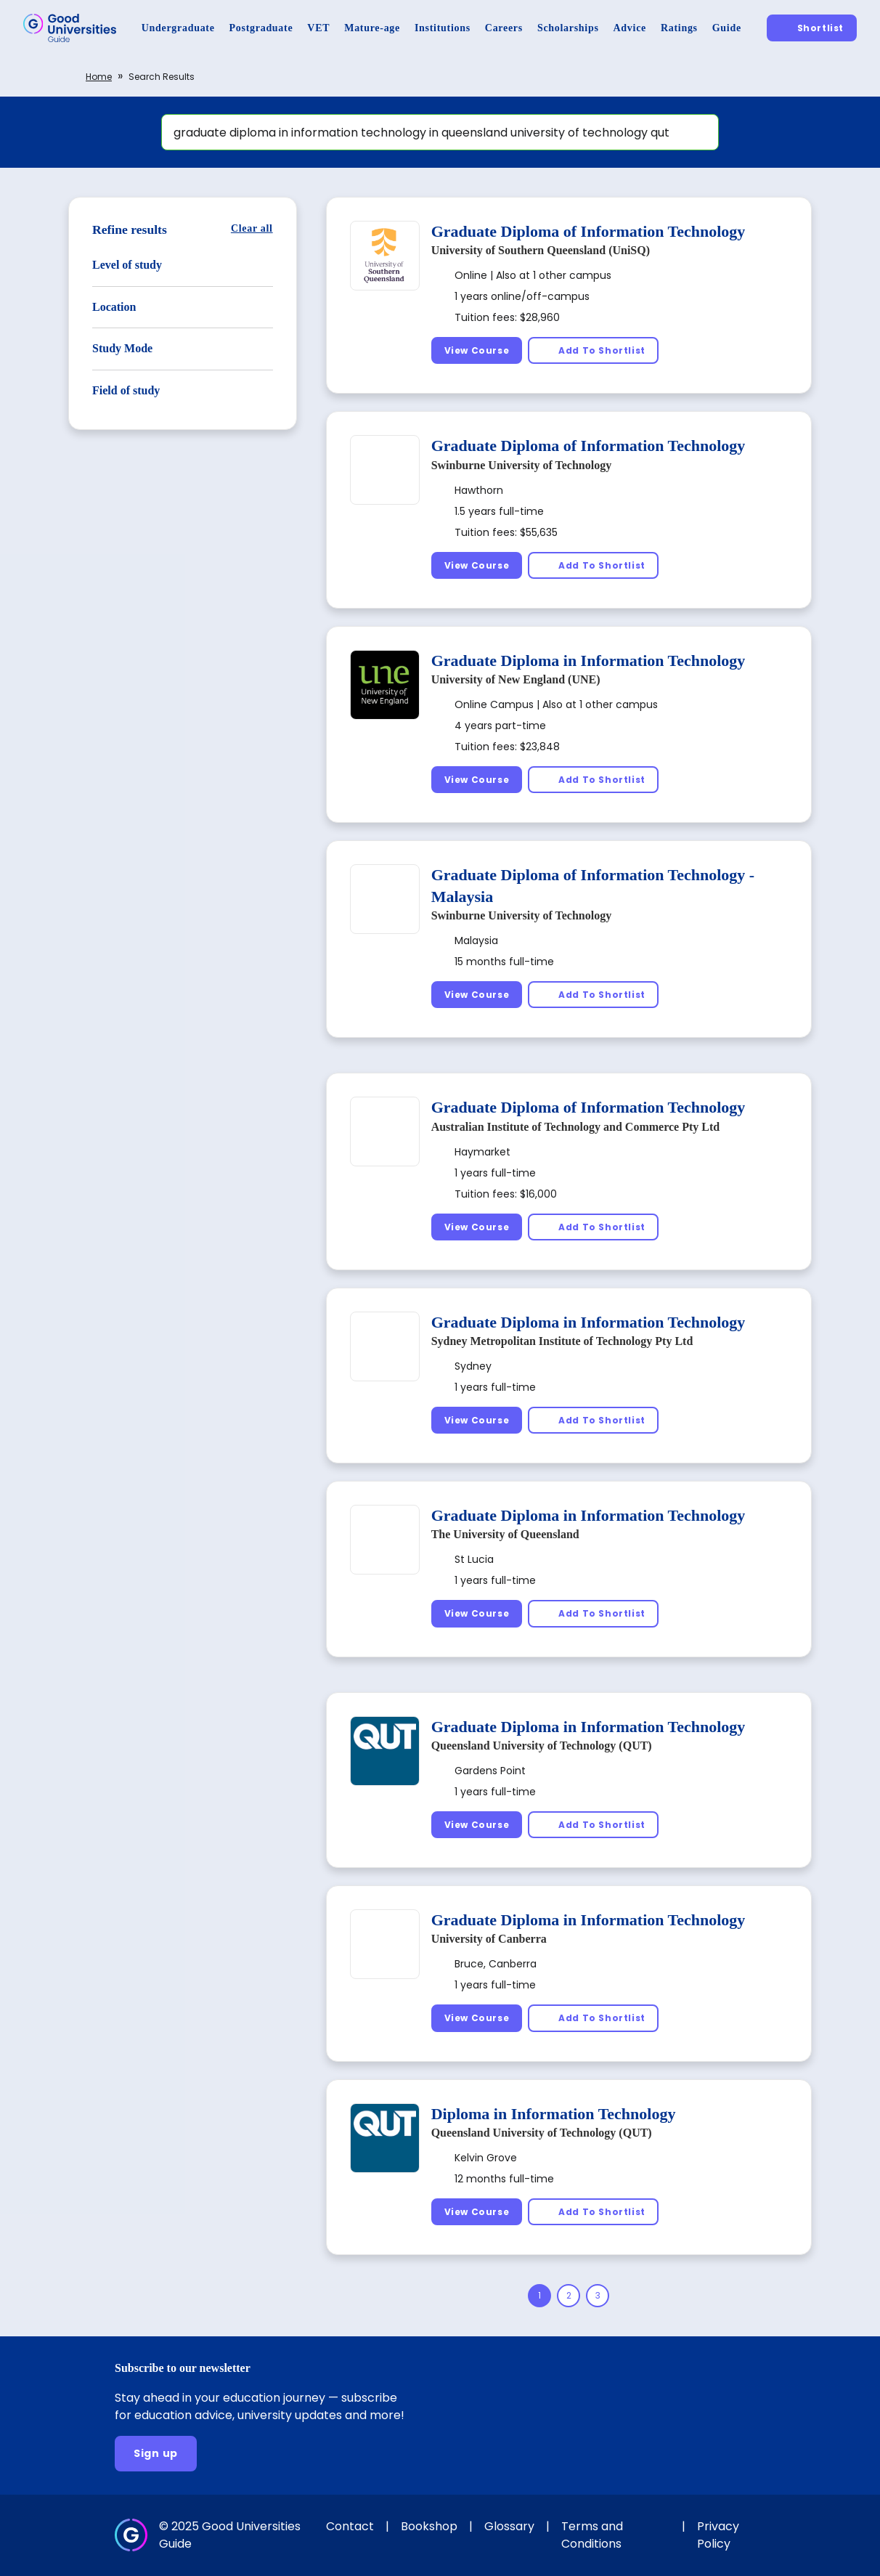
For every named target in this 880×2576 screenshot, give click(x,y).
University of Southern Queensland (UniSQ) (540, 250)
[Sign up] (156, 2453)
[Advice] (630, 28)
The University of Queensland (505, 1534)
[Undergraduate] (178, 28)
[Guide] (726, 28)
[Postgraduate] (261, 28)
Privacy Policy (718, 2535)
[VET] (318, 28)
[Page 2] (568, 2295)
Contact (350, 2526)
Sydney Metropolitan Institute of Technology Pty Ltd (562, 1341)
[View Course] (477, 350)
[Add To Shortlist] (593, 350)
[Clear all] (252, 228)
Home (99, 76)
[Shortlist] (812, 28)
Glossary (509, 2526)
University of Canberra (489, 1939)
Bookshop (429, 2526)
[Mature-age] (372, 28)
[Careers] (504, 28)
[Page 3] (597, 2295)
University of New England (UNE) (515, 679)
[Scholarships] (568, 28)
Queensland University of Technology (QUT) (541, 1745)
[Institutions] (442, 28)
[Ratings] (679, 28)
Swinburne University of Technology (521, 465)
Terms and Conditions (592, 2535)
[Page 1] (539, 2295)
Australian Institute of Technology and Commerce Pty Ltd (575, 1127)
